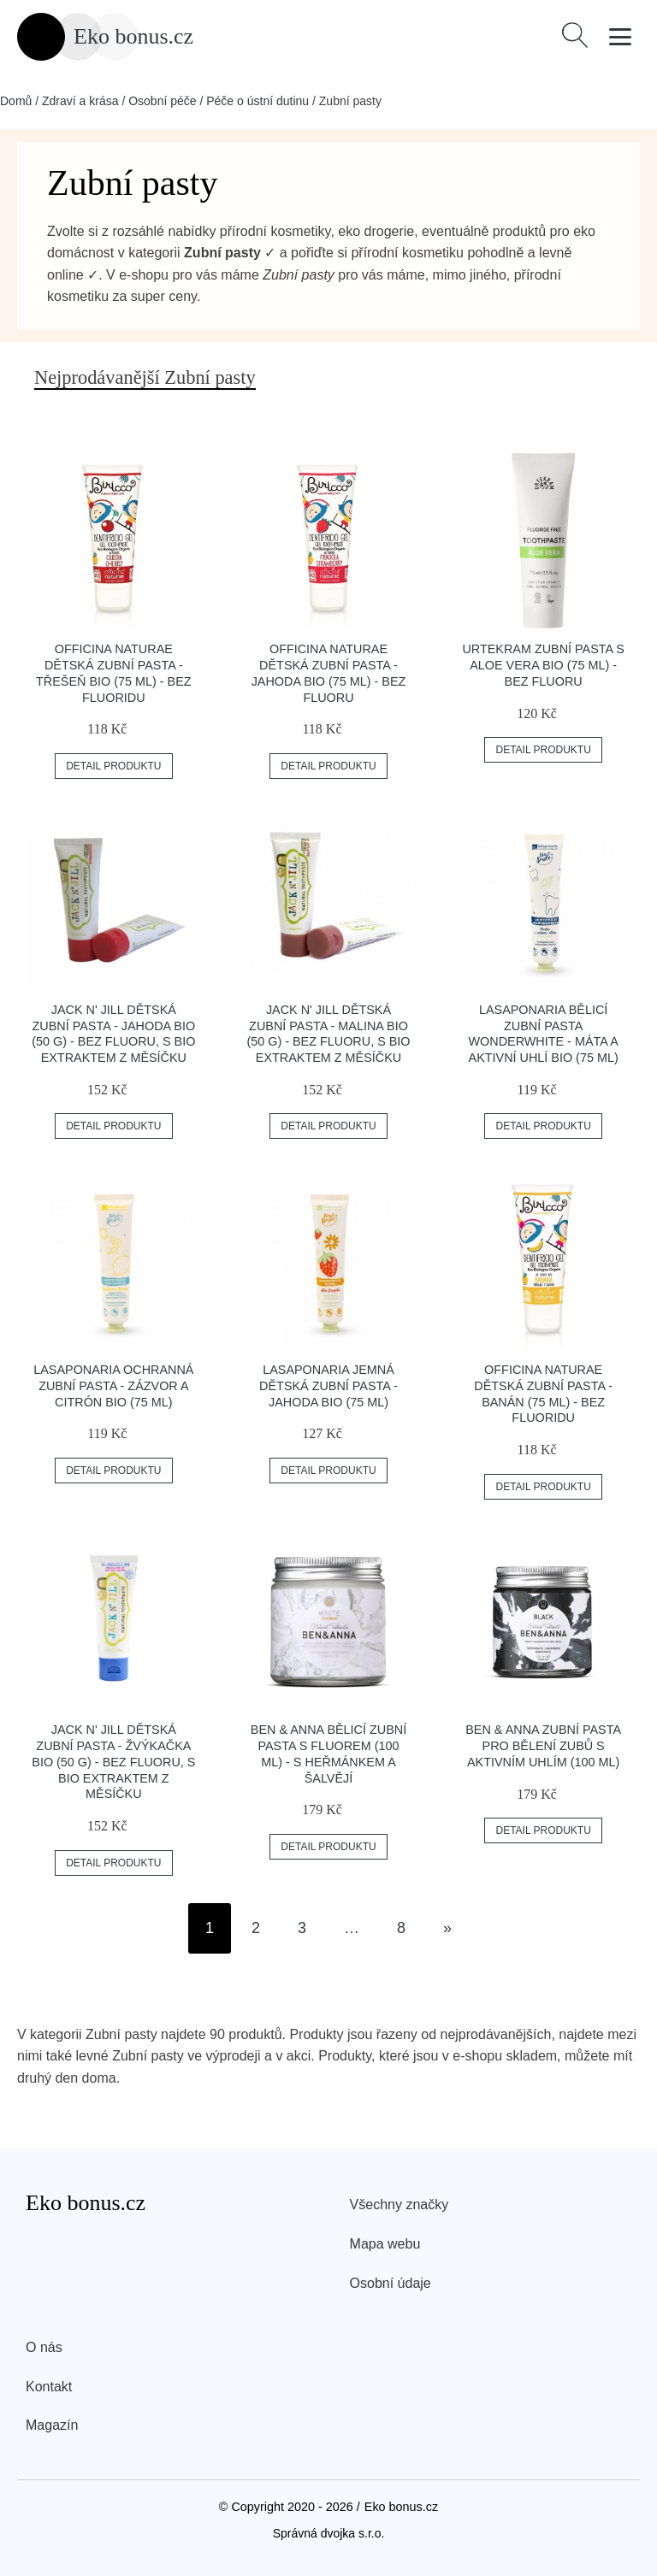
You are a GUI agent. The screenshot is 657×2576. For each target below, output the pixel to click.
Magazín (52, 2425)
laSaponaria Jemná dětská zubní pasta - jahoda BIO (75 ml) (328, 1385)
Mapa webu (385, 2244)
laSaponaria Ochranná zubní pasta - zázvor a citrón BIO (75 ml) (113, 1385)
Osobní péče (162, 101)
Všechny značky (399, 2204)
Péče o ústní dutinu (257, 101)
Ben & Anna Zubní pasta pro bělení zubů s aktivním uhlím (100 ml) (543, 1745)
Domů (16, 101)
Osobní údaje (390, 2283)
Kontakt (49, 2386)
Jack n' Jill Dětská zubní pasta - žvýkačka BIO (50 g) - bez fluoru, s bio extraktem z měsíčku (113, 1762)
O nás (44, 2347)
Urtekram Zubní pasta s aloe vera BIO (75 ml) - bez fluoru (543, 664)
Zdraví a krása (80, 101)
